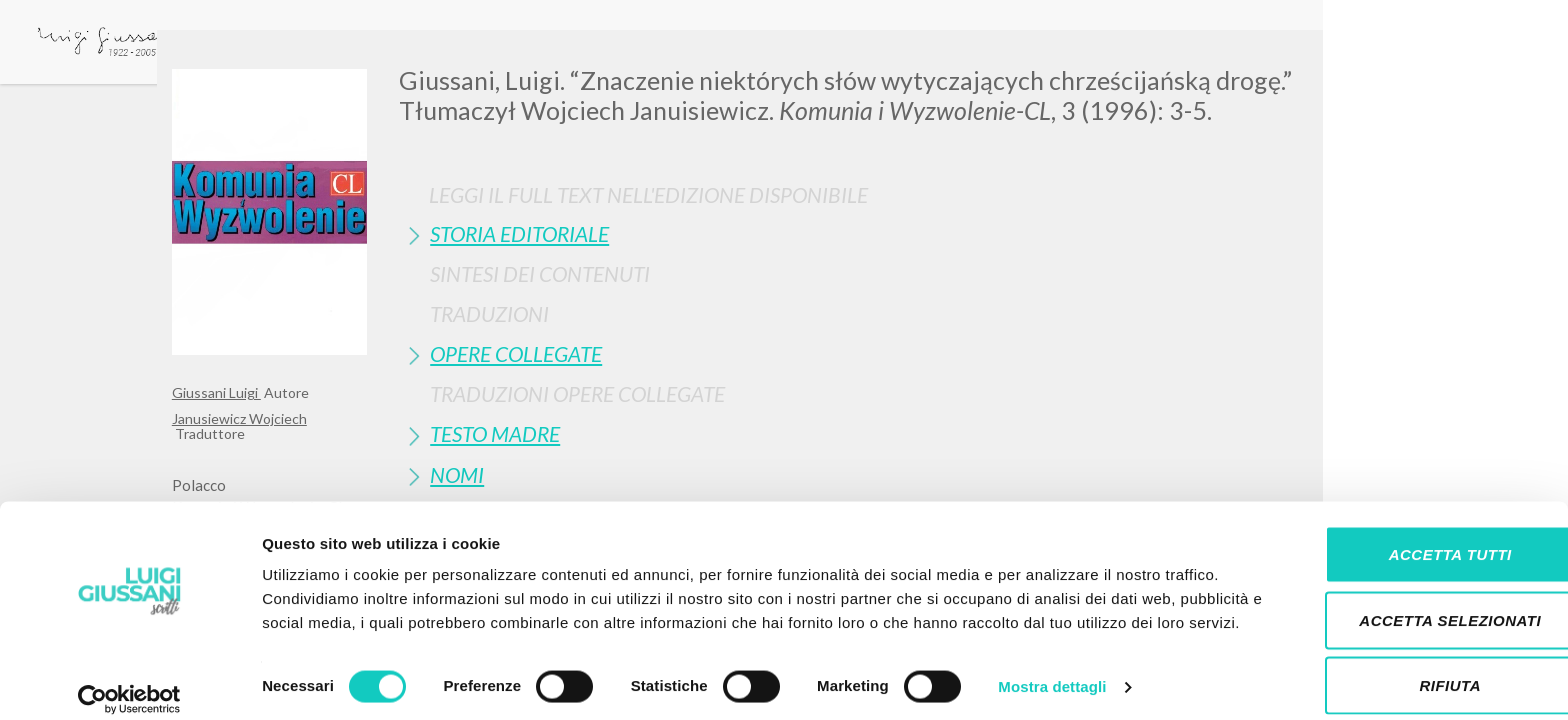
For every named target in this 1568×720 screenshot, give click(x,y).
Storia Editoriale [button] (519, 233)
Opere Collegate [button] (516, 353)
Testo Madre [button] (495, 433)
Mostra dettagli (1052, 680)
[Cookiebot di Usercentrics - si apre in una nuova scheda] (129, 681)
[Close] (1381, 60)
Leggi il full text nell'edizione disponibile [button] (648, 194)
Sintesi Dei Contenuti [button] (540, 273)
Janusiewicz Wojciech (239, 418)
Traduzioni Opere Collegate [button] (577, 393)
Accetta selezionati (1401, 589)
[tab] (897, 233)
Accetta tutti (1400, 523)
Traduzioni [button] (489, 313)
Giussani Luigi (216, 392)
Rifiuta (1401, 654)
